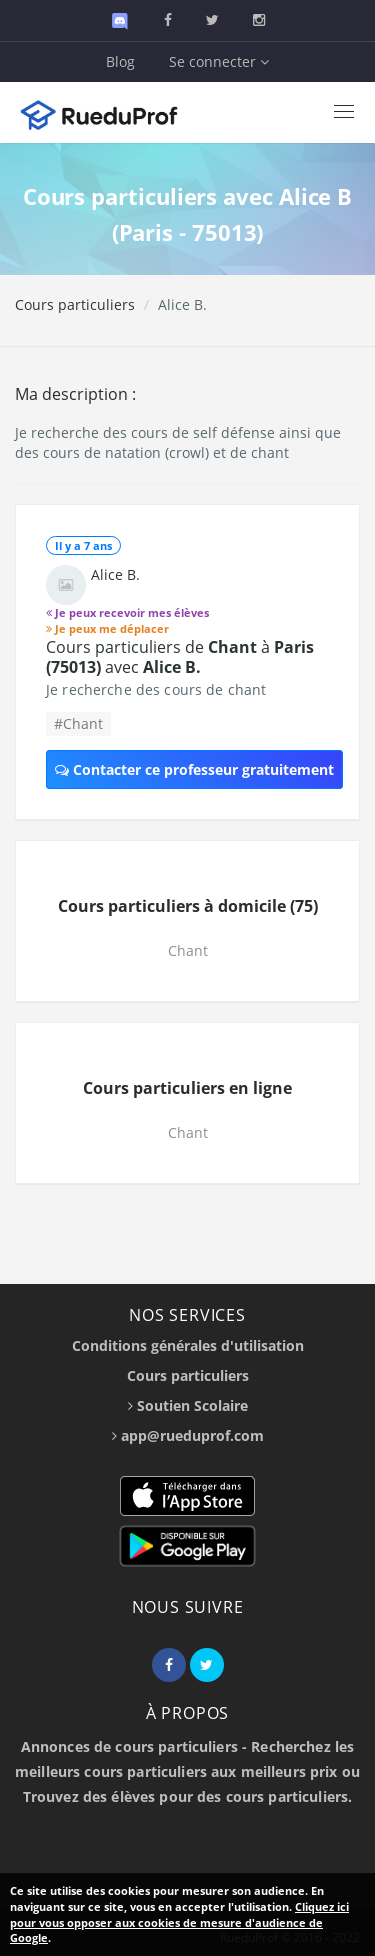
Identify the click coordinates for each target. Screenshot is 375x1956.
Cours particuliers (75, 304)
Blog (120, 61)
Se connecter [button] (219, 61)
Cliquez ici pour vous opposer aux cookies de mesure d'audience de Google (179, 1922)
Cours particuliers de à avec (180, 657)
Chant (188, 950)
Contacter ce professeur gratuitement (194, 769)
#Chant (78, 723)
